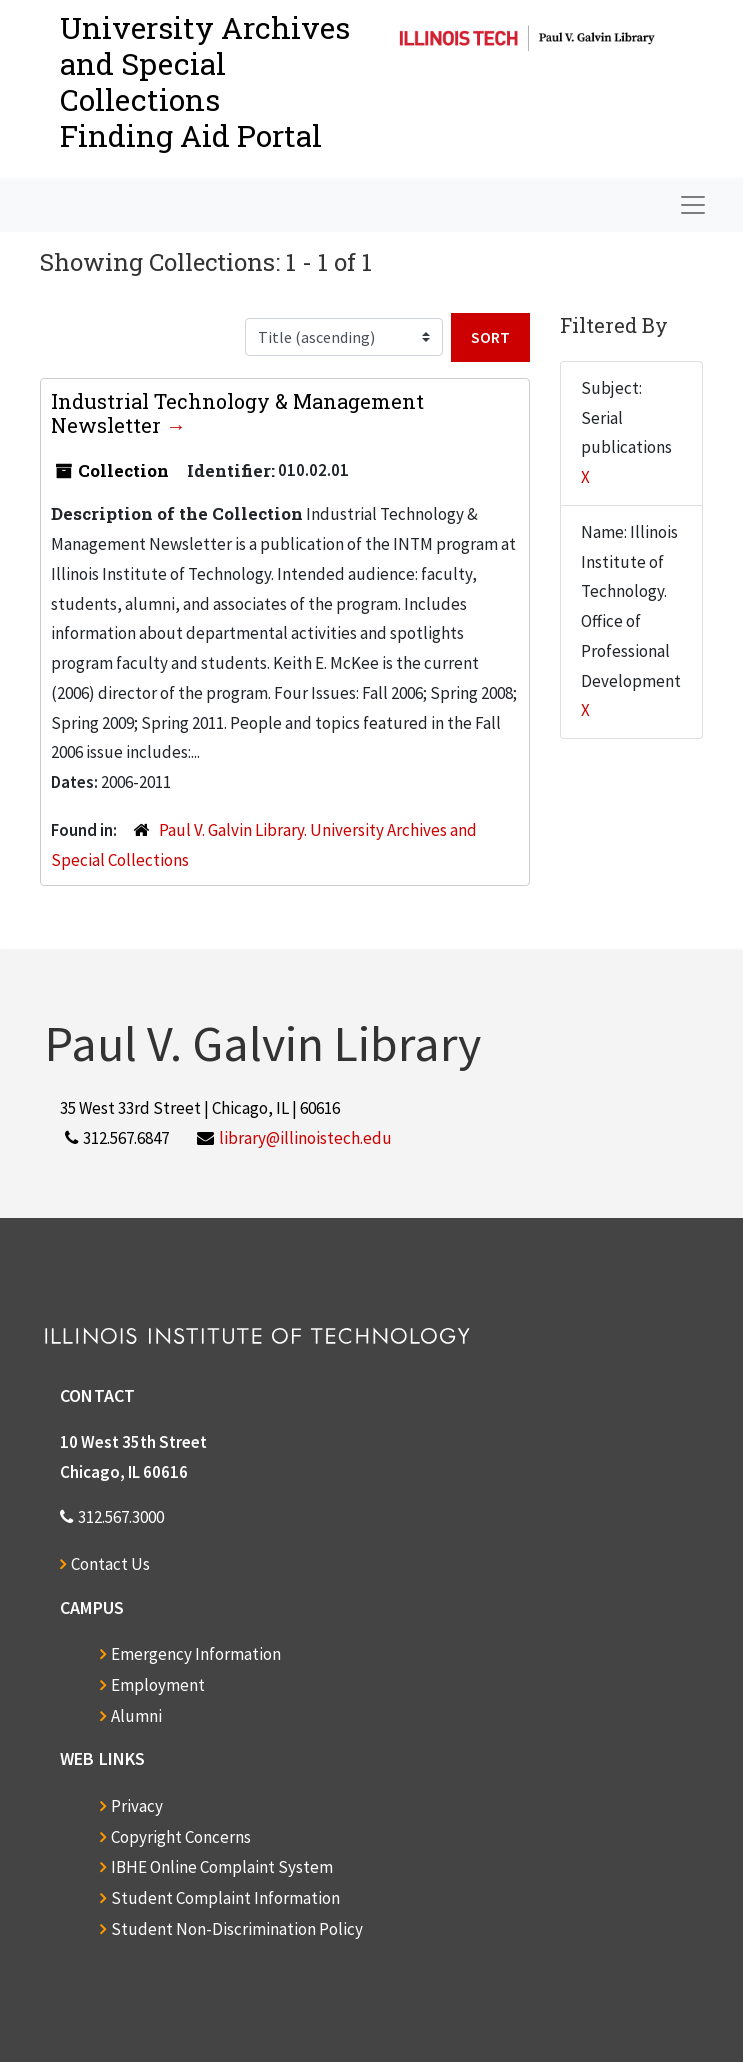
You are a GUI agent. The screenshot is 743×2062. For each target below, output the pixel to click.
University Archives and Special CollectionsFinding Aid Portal (205, 81)
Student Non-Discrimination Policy (237, 1929)
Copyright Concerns (181, 1837)
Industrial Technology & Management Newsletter (237, 413)
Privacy (137, 1806)
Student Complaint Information (225, 1898)
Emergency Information (196, 1654)
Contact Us (110, 1564)
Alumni (136, 1716)
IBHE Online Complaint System (222, 1867)
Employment (158, 1685)
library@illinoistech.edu (305, 1138)
